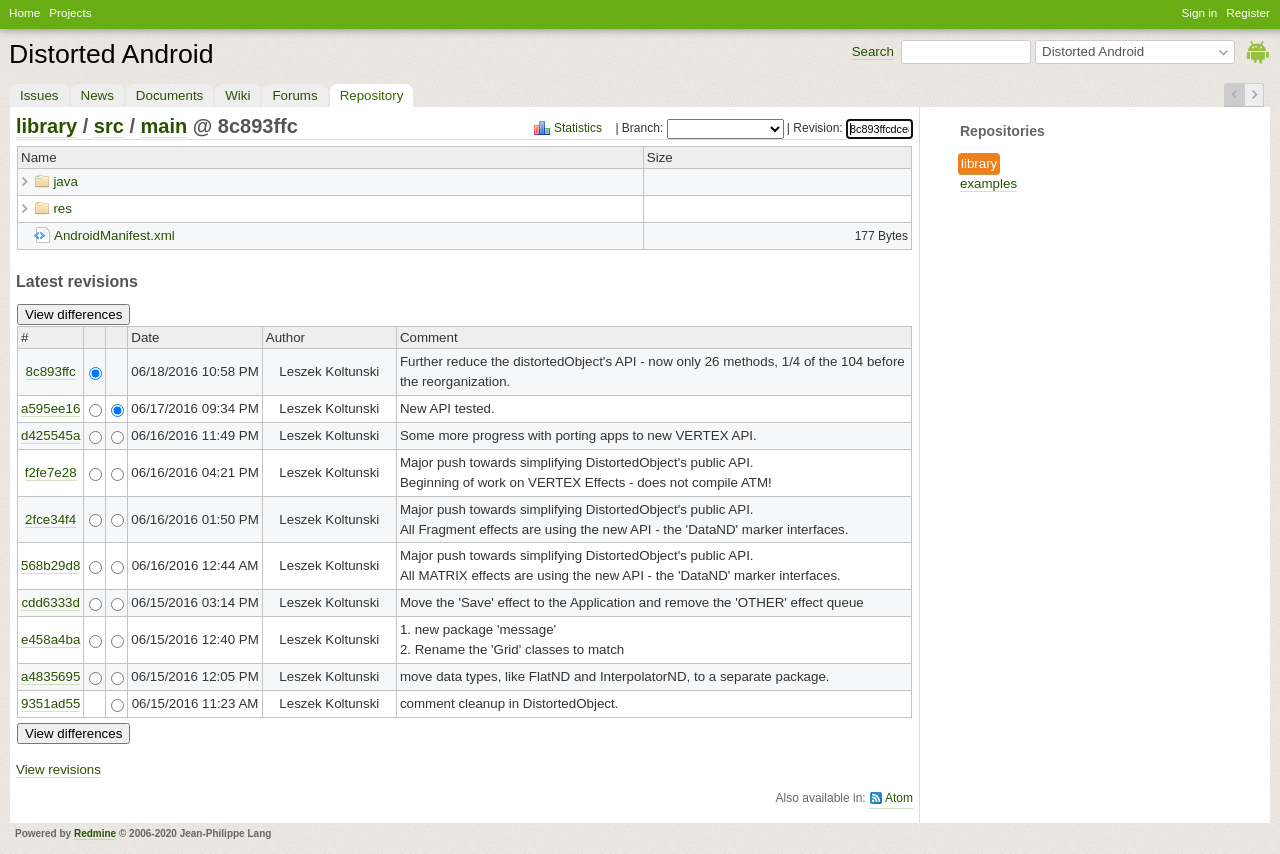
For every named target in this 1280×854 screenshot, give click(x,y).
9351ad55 (50, 703)
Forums (294, 95)
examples (988, 183)
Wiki (237, 95)
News (97, 95)
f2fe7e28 (51, 472)
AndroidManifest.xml (114, 235)
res (62, 208)
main (164, 126)
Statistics (578, 128)
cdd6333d (50, 602)
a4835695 (50, 676)
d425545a (50, 435)
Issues (39, 95)
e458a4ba (50, 639)
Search (873, 51)
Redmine (95, 833)
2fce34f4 (50, 519)
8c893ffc (51, 371)
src (109, 126)
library (979, 163)
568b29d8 (50, 565)
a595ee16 (50, 408)
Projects (70, 12)
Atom (899, 798)
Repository (372, 95)
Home (24, 12)
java (65, 181)
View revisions (58, 769)
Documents (169, 95)
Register (1248, 12)
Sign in (1200, 12)
